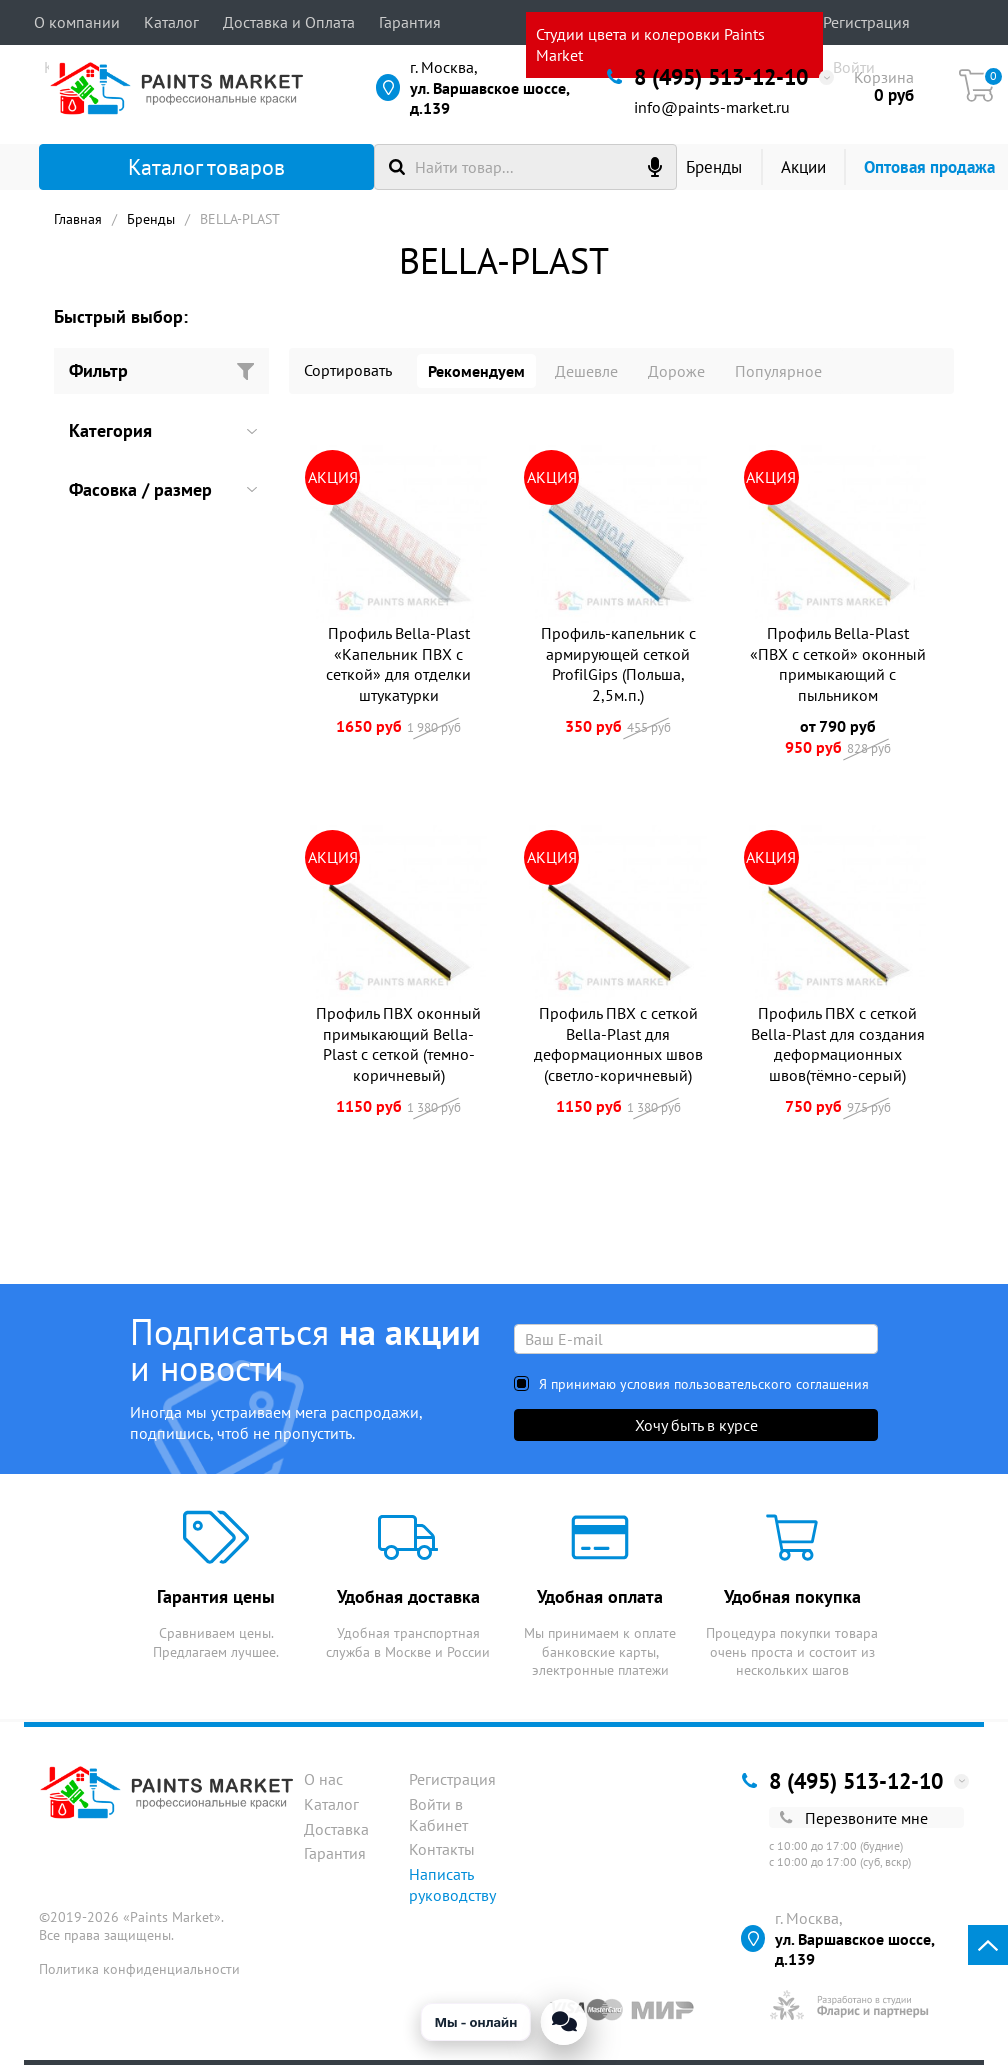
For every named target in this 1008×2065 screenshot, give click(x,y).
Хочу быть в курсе (696, 1425)
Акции (803, 167)
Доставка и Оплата (289, 22)
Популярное (778, 371)
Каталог (171, 22)
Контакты (442, 1849)
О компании (77, 22)
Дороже (676, 371)
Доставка (336, 1829)
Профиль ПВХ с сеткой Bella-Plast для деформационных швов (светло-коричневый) (618, 1044)
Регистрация (866, 22)
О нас (323, 1779)
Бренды (714, 167)
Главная (78, 219)
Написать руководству (452, 1884)
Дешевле (586, 371)
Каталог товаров (172, 167)
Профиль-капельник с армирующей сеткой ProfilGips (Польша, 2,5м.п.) (618, 664)
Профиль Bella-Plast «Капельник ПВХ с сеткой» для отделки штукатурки (398, 664)
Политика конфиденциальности (139, 1969)
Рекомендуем (476, 371)
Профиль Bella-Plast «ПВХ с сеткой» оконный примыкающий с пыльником (838, 664)
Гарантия (410, 22)
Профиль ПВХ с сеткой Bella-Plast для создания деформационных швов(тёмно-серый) (838, 1044)
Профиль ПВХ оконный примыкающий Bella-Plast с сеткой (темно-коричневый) (398, 1044)
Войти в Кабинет (438, 1814)
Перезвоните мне (854, 1818)
